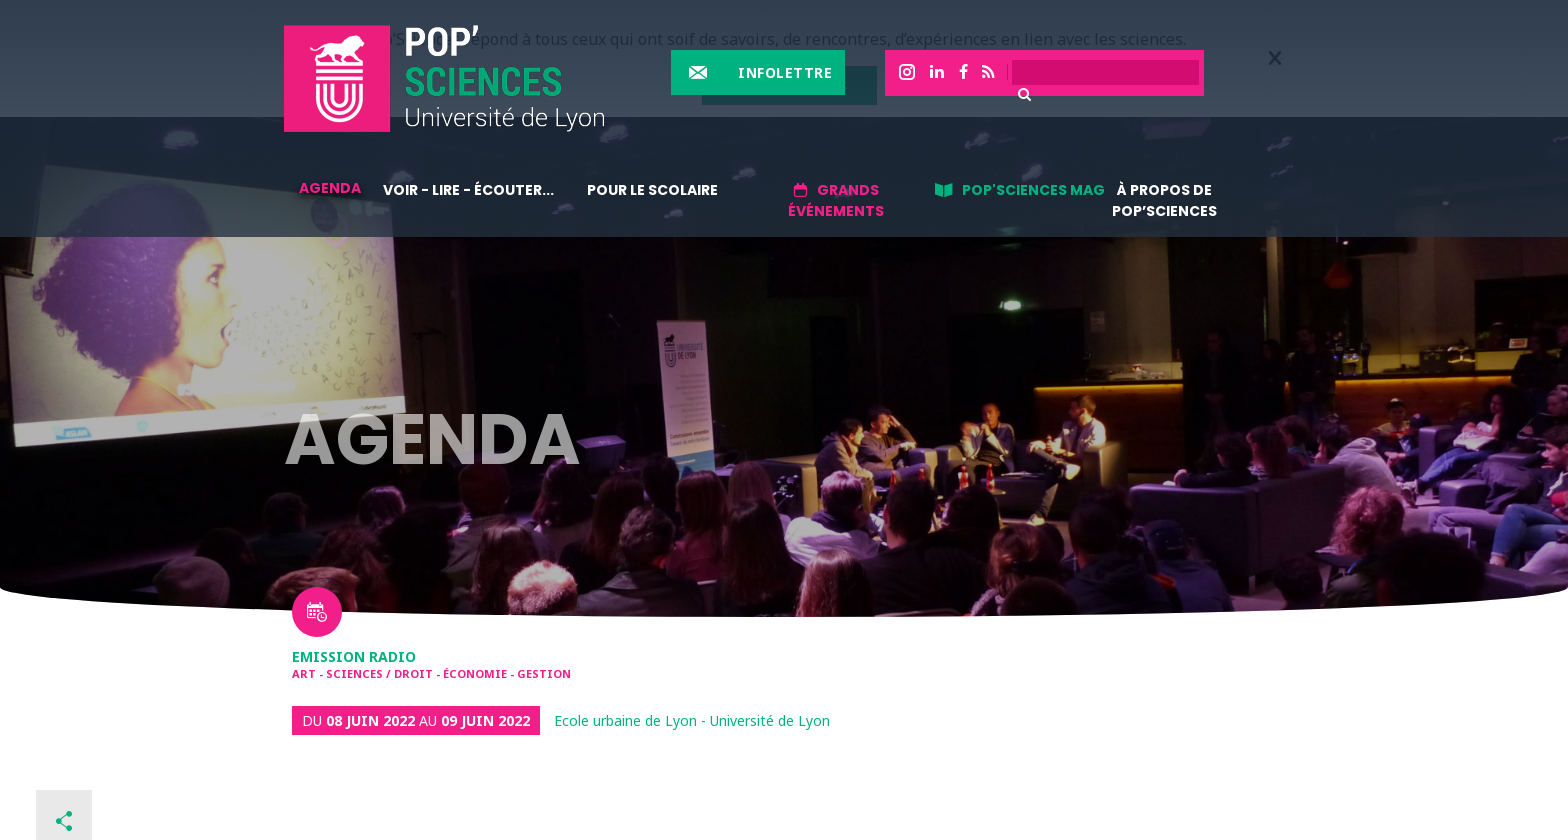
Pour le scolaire (652, 190)
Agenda (330, 188)
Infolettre (785, 72)
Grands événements (836, 200)
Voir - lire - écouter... (468, 190)
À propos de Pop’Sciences (1164, 200)
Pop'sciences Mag (1033, 190)
